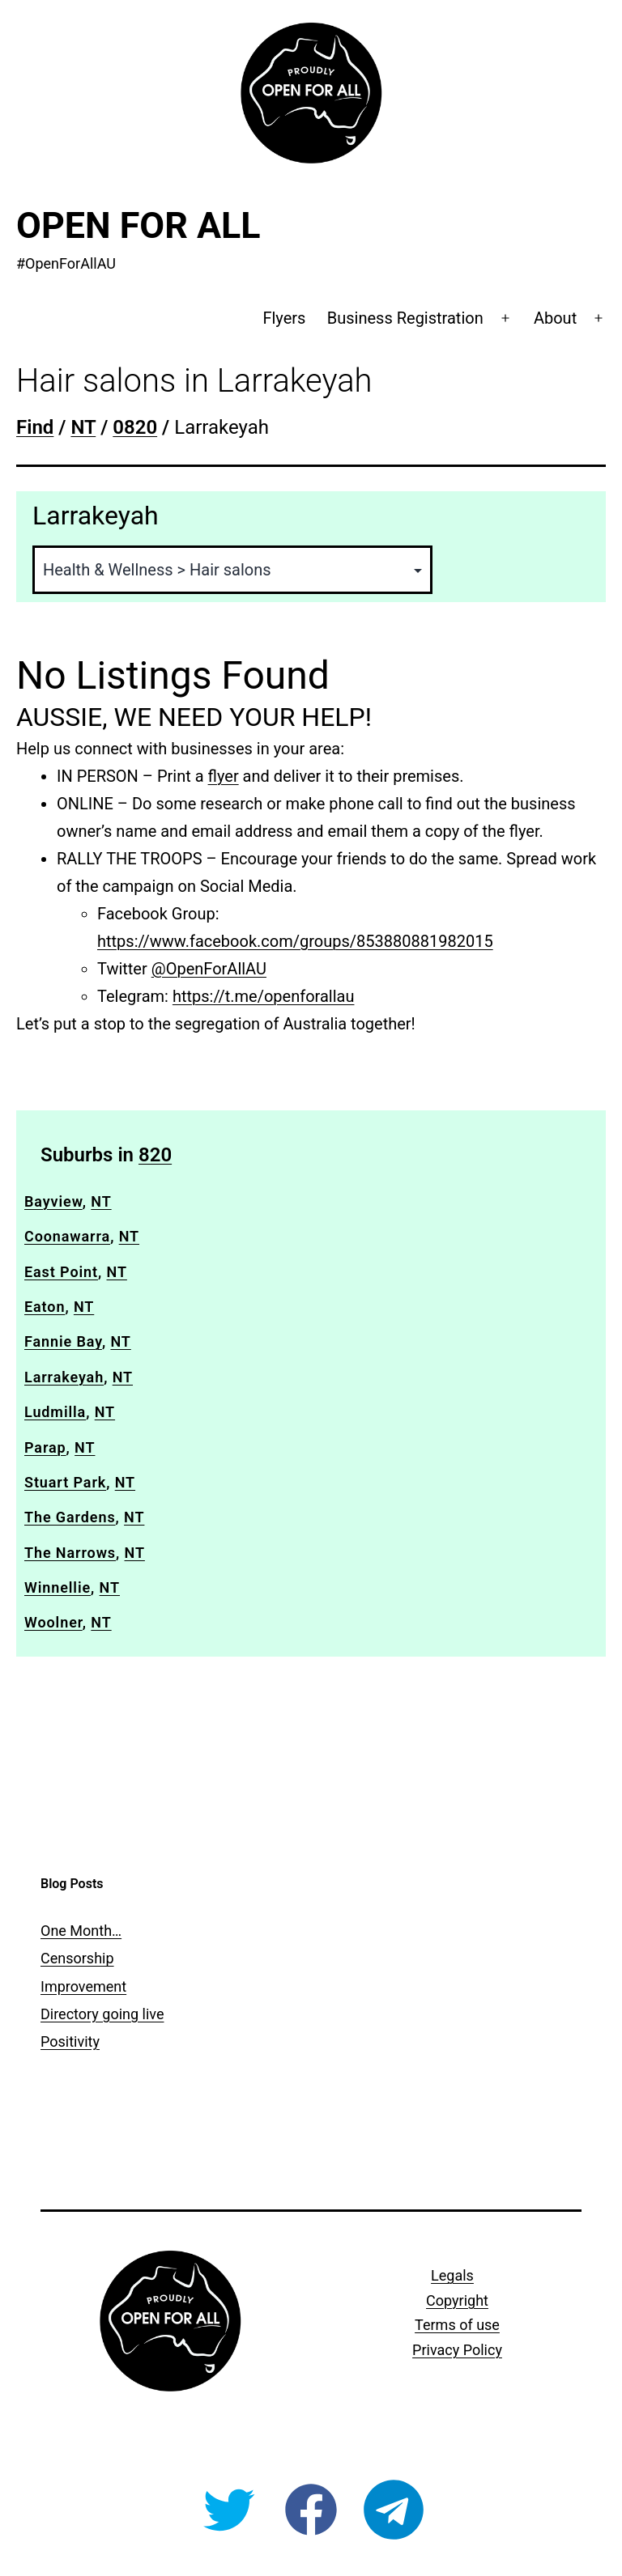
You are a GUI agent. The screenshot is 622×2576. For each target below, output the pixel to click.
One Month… (80, 1930)
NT (83, 427)
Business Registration (405, 318)
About (555, 318)
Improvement (83, 1986)
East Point (61, 1271)
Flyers (283, 318)
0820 (135, 427)
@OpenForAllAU (208, 968)
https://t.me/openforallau (264, 996)
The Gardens (70, 1517)
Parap (45, 1447)
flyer (223, 776)
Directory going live (102, 2013)
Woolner (53, 1622)
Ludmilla (55, 1411)
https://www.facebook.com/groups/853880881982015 (295, 941)
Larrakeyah (64, 1377)
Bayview (53, 1201)
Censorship (77, 1958)
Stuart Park (65, 1482)
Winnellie (57, 1587)
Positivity (70, 2041)
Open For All (138, 225)
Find (34, 427)
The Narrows (70, 1552)
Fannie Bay (63, 1341)
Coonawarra (67, 1236)
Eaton (44, 1306)
